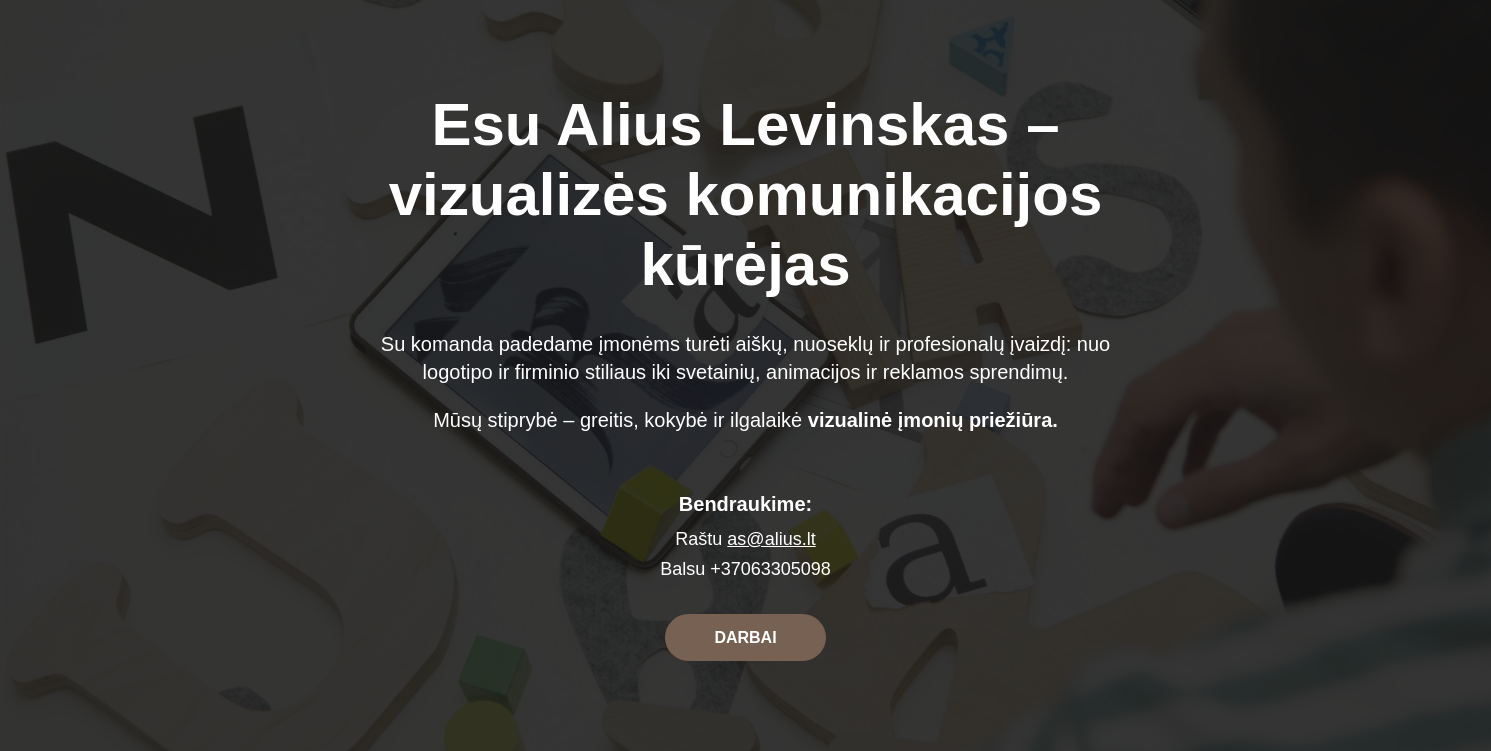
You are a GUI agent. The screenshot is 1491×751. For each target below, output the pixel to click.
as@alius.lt (771, 539)
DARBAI (745, 637)
